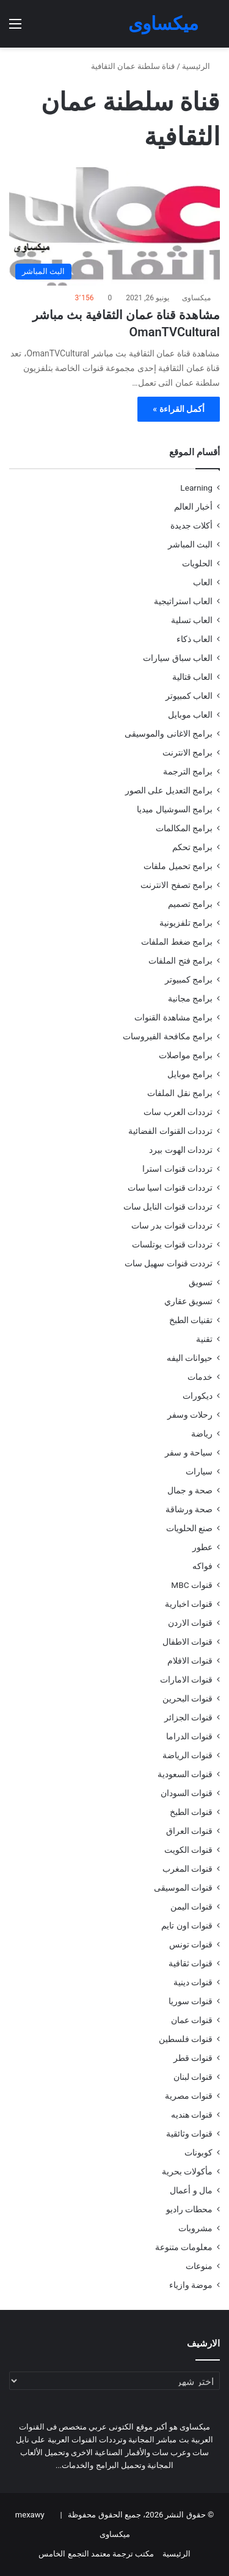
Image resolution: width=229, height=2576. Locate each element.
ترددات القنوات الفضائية (170, 1131)
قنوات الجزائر (188, 1717)
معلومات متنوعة (184, 2247)
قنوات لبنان (193, 2077)
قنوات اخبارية (189, 1604)
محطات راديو (189, 2209)
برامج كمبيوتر (189, 979)
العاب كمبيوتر (189, 696)
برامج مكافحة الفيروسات (168, 1036)
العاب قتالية (192, 677)
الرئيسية (201, 66)
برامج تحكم (192, 847)
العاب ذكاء (194, 639)
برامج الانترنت (187, 752)
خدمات (200, 1377)
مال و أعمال (191, 2190)
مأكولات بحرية (187, 2171)
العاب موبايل (190, 715)
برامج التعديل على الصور (169, 790)
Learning (196, 487)
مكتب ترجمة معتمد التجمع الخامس (96, 2553)
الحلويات (197, 563)
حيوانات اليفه (190, 1358)
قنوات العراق (189, 1831)
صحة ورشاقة (189, 1509)
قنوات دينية (193, 1982)
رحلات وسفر (190, 1415)
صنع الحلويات (189, 1528)
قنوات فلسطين (186, 2039)
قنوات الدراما (189, 1736)
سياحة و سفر (189, 1452)
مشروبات (195, 2228)
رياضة (202, 1433)
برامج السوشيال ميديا (175, 809)
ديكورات (198, 1396)
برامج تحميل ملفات (178, 866)
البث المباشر (190, 544)
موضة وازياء (191, 2285)
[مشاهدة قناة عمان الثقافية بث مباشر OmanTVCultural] (114, 226)
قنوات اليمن (191, 1906)
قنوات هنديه (192, 2115)
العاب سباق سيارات (178, 658)
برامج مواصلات (186, 1055)
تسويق (201, 1282)
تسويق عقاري (188, 1301)
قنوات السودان (187, 1793)
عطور (202, 1547)
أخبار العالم (193, 506)
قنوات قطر (193, 2058)
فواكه (202, 1566)
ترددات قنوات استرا (177, 1169)
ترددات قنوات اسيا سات (170, 1187)
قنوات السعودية (185, 1774)
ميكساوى (196, 298)
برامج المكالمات (184, 828)
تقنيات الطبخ (191, 1320)
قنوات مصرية (189, 2096)
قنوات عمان (192, 2020)
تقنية (204, 1339)
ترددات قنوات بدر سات (172, 1225)
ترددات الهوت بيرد (181, 1150)
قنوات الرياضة (187, 1755)
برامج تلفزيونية (186, 923)
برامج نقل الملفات (180, 1093)
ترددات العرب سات (178, 1112)
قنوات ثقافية (191, 1963)
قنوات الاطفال (187, 1642)
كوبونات (198, 2152)
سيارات (199, 1471)
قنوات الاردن (190, 1623)
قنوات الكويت (188, 1850)
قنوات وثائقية (189, 2133)
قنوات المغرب (187, 1869)
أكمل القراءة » (179, 409)
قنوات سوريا (191, 2001)
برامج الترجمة (188, 771)
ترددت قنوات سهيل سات (169, 1263)
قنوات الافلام (190, 1660)
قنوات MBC (192, 1585)
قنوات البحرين (187, 1698)
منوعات (199, 2266)
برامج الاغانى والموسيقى (169, 733)
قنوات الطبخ (191, 1812)
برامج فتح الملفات (180, 960)
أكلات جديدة (191, 525)
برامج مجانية (190, 998)
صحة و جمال (190, 1490)
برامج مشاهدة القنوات (173, 1017)
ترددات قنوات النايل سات (168, 1206)
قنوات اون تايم (187, 1925)
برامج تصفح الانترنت (176, 885)
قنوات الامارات (186, 1679)
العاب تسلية (192, 620)
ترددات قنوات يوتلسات (172, 1244)
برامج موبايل (190, 1074)
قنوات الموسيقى (183, 1887)
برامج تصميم (190, 904)
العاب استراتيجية (183, 601)
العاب (203, 582)
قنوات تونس (191, 1944)
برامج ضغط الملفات (177, 942)
